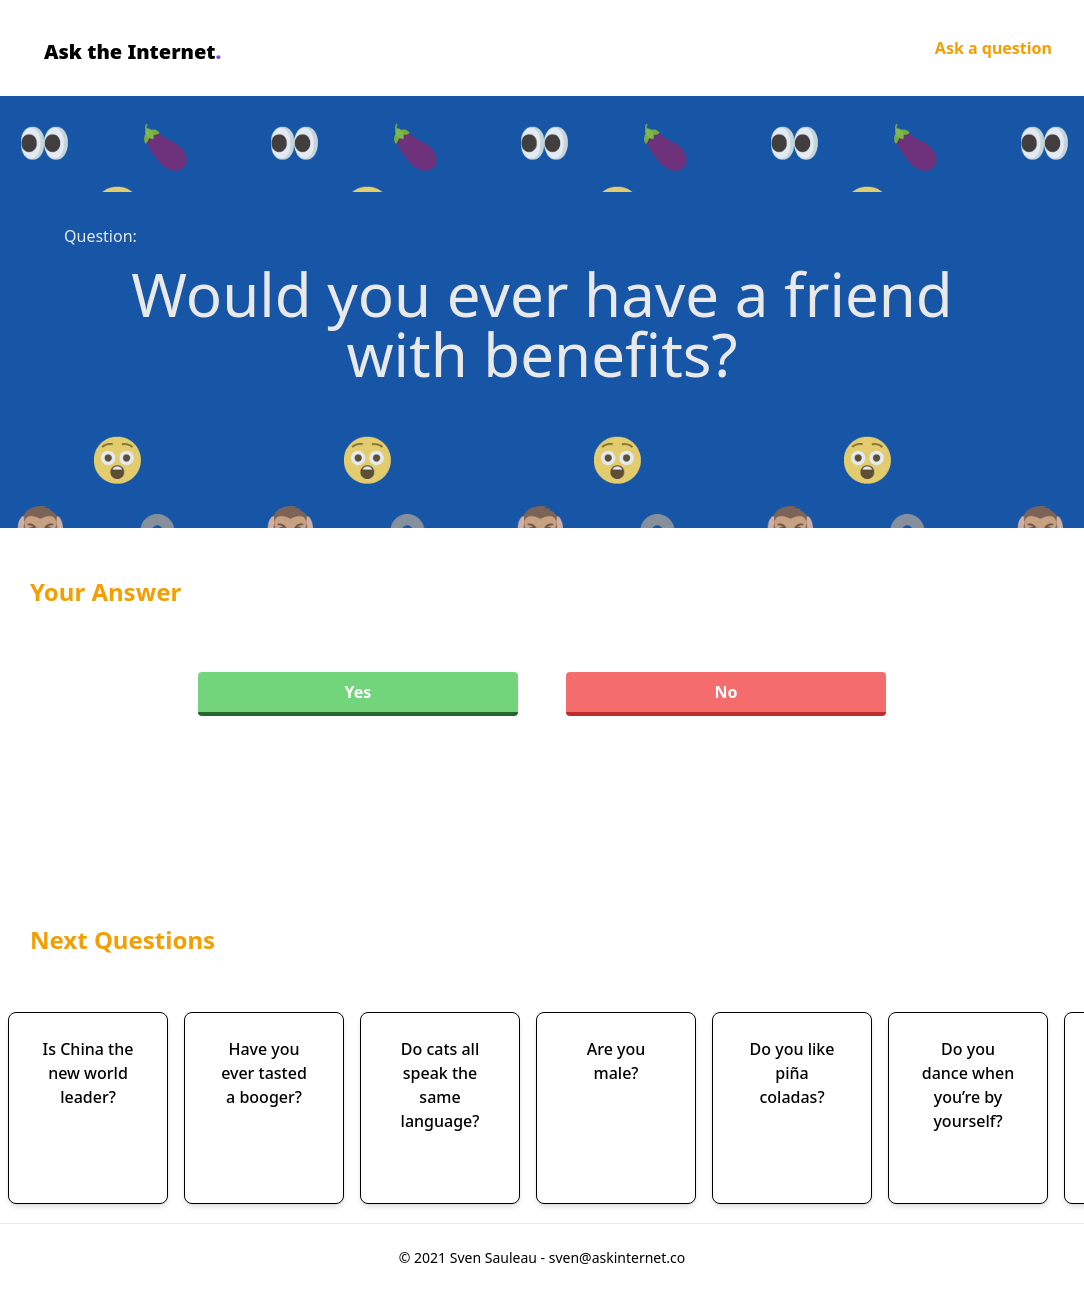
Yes (358, 692)
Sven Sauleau (495, 1257)
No (725, 692)
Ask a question (993, 48)
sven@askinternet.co (617, 1257)
